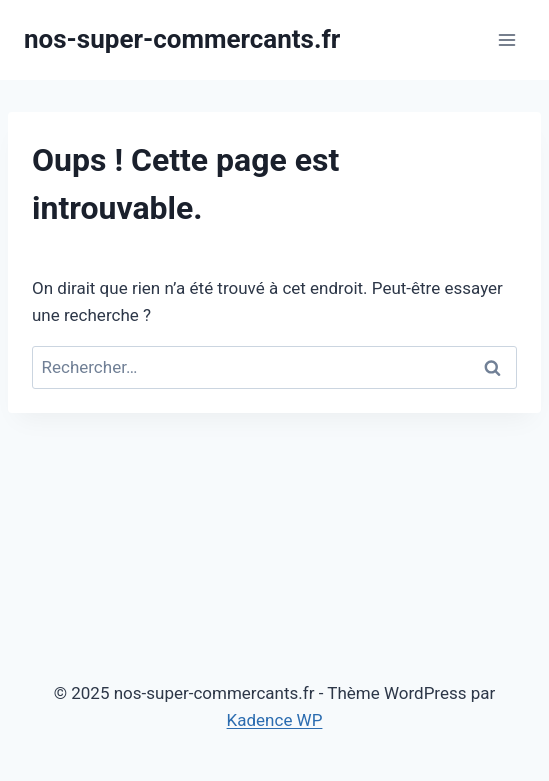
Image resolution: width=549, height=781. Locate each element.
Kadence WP (275, 720)
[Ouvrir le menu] (506, 39)
